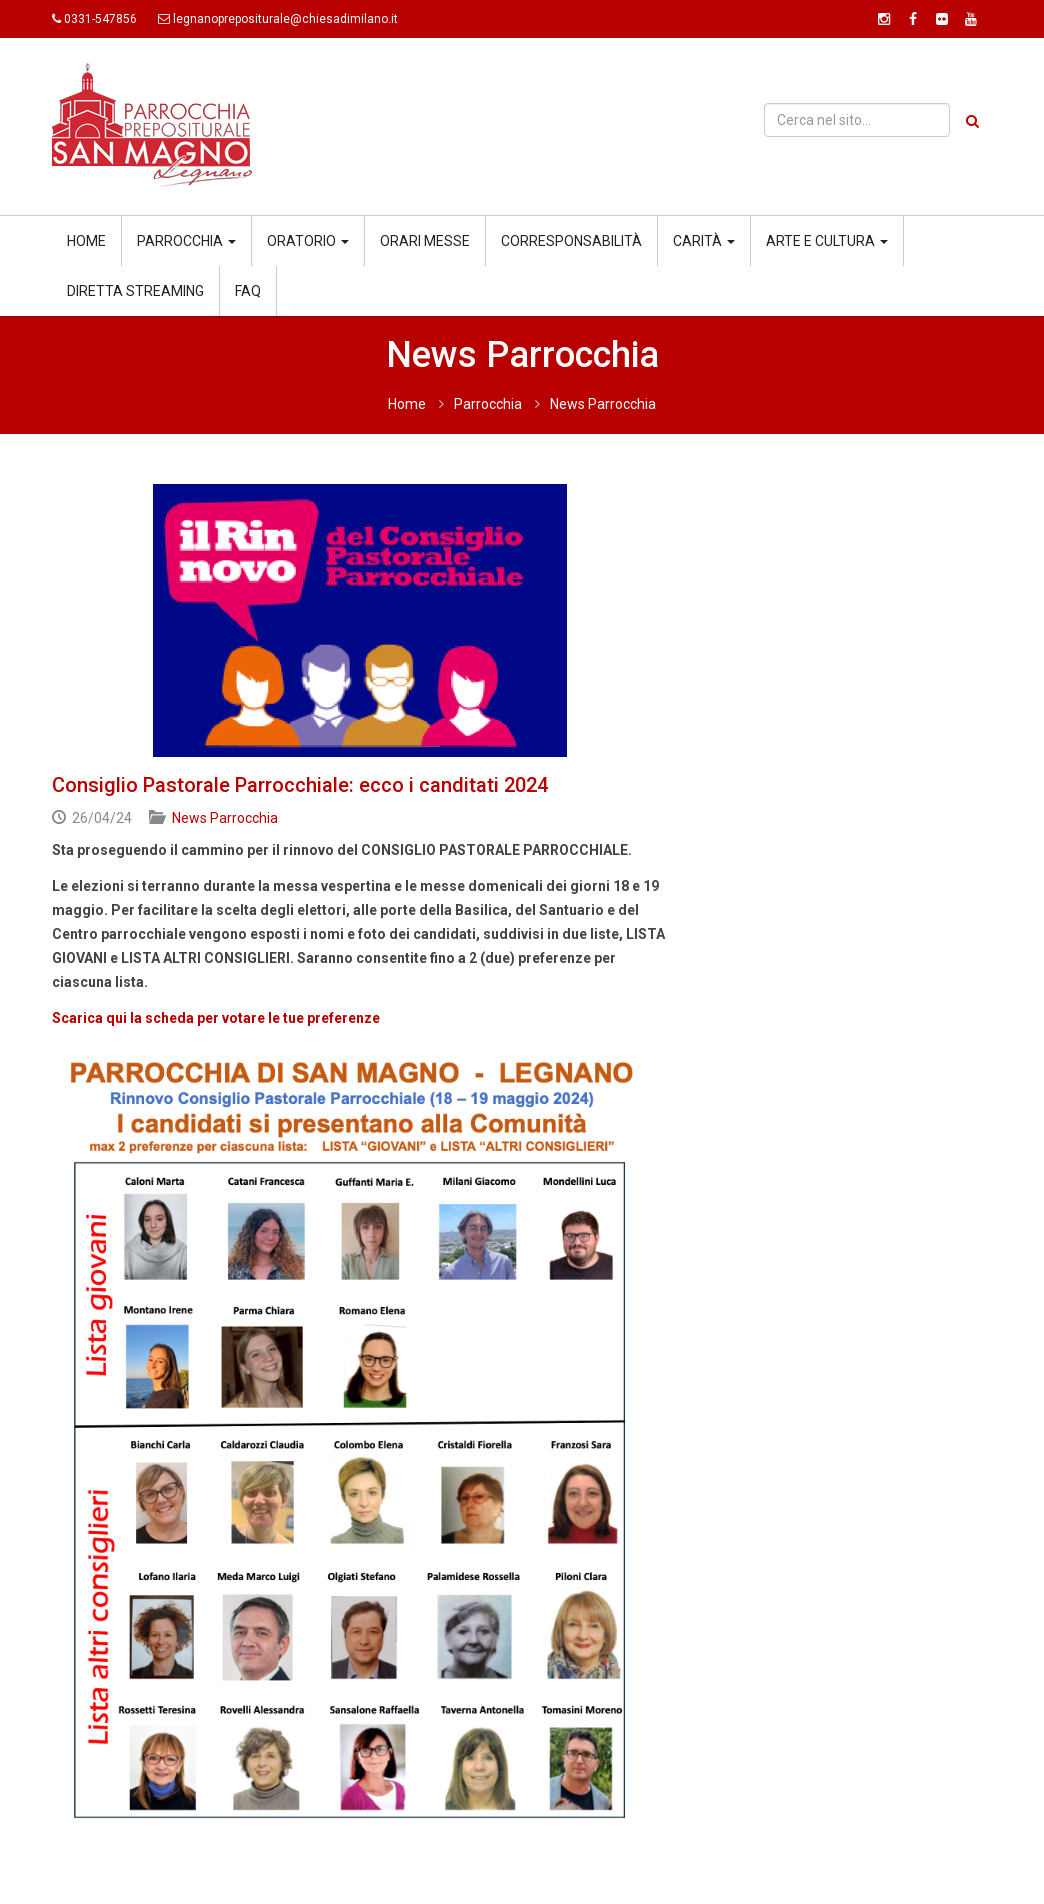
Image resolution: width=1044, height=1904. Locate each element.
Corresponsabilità (571, 241)
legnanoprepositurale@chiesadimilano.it (285, 19)
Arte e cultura (827, 241)
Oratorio (308, 241)
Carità (704, 241)
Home (86, 241)
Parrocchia (186, 241)
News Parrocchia (603, 404)
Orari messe (425, 241)
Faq (248, 291)
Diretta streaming (135, 291)
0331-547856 (100, 19)
